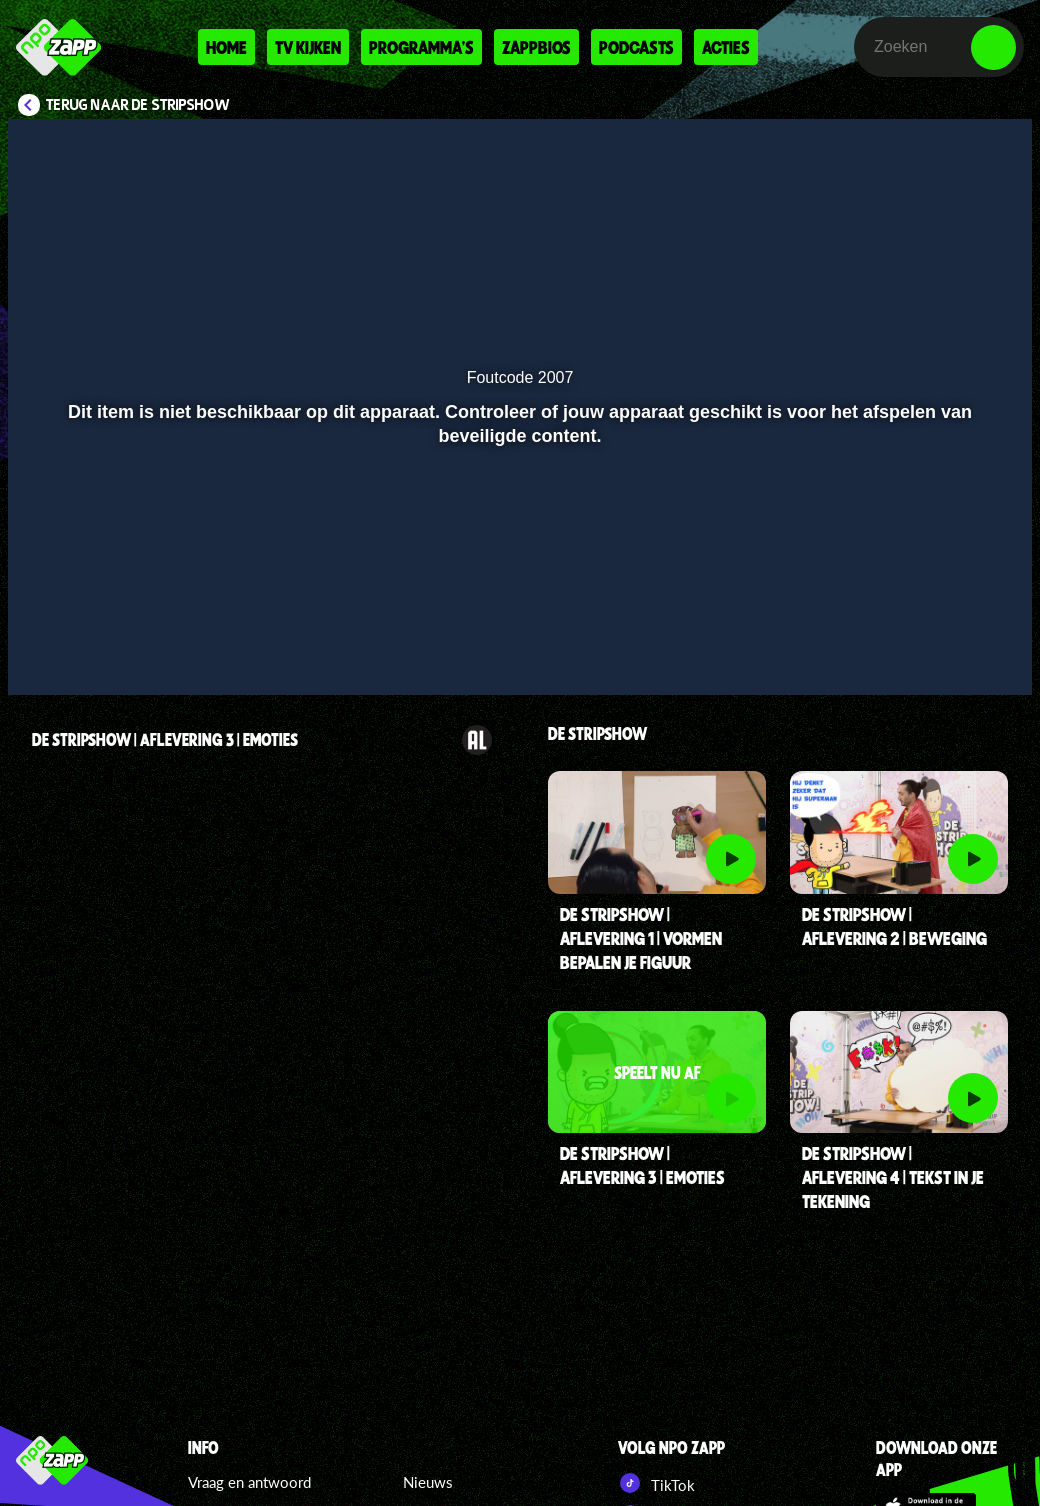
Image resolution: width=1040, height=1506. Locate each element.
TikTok (656, 1483)
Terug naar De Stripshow (138, 105)
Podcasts (636, 47)
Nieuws (428, 1482)
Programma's (421, 47)
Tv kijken (308, 47)
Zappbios (536, 47)
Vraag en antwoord (249, 1482)
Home (226, 47)
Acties (726, 47)
